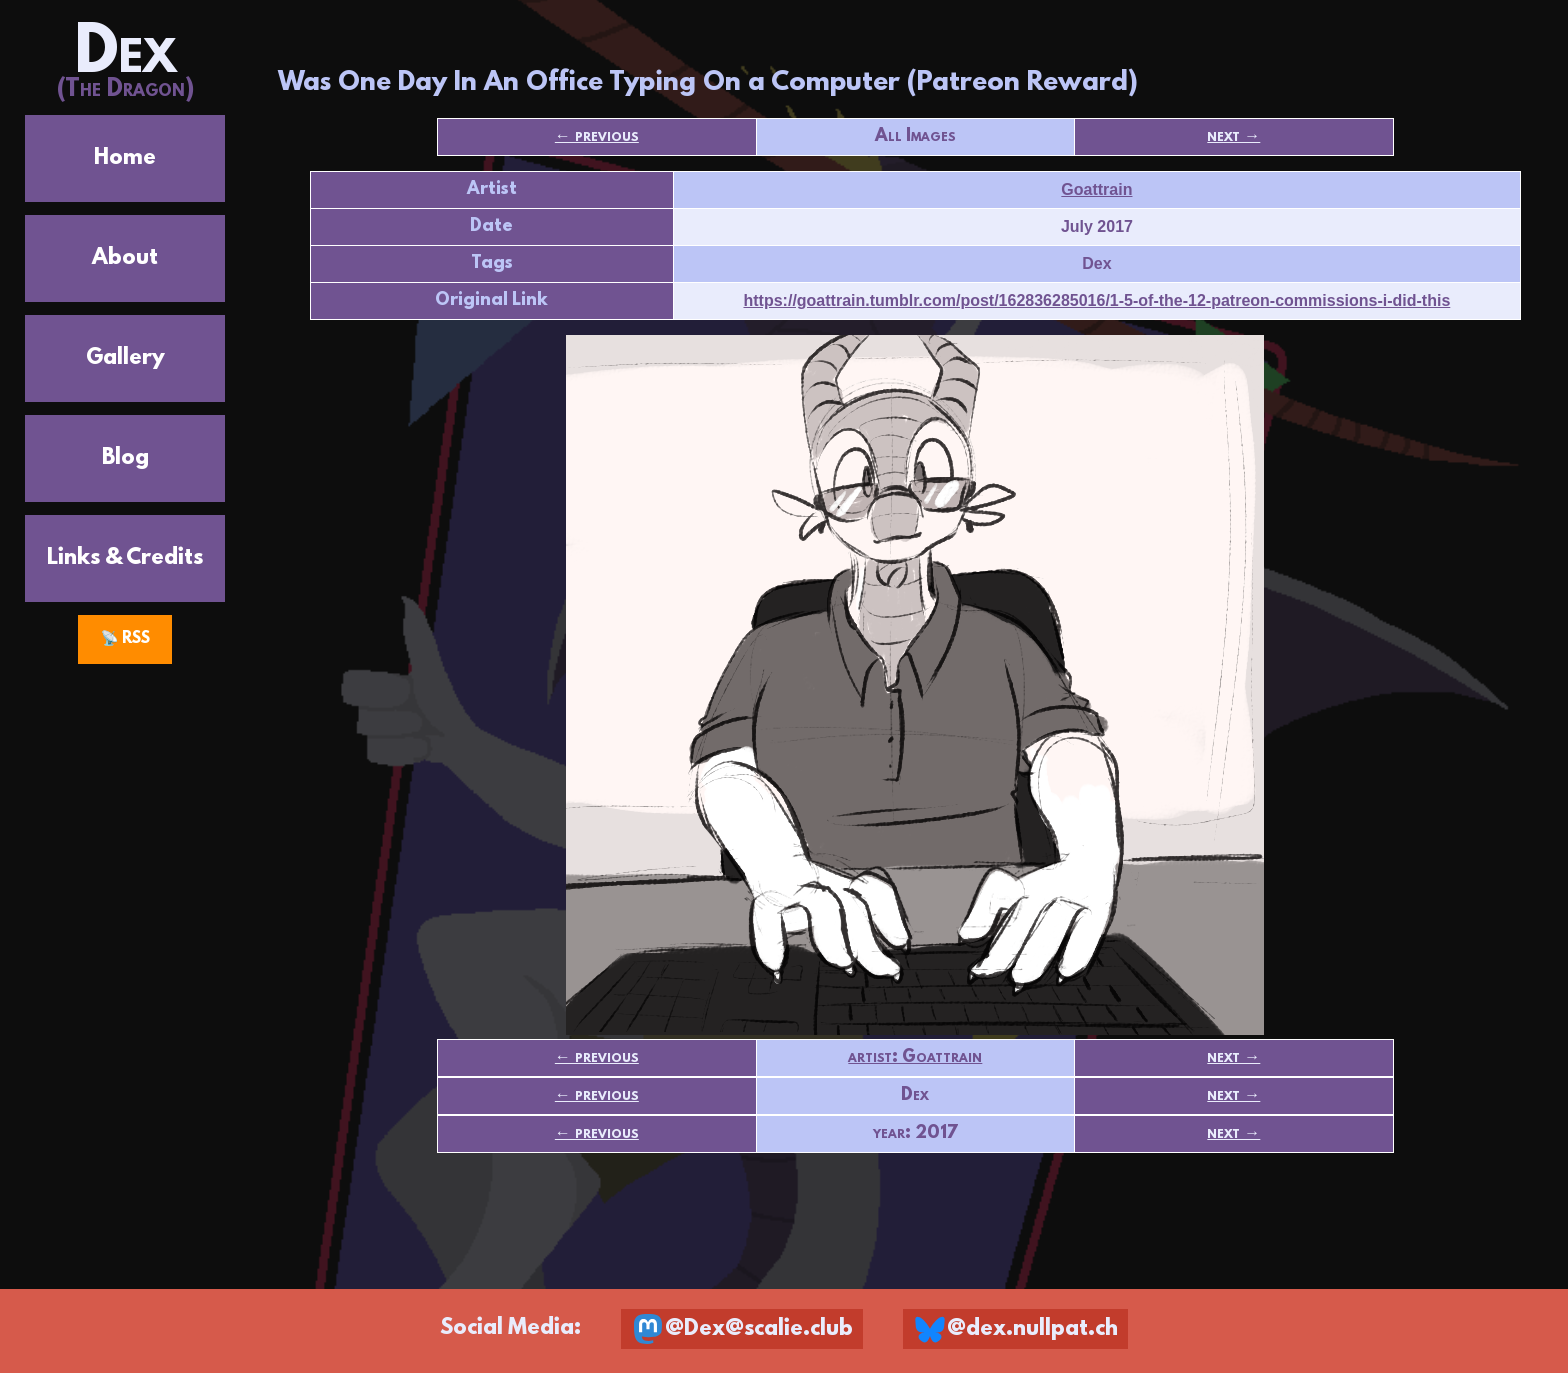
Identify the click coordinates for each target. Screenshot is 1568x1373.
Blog (125, 458)
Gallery (125, 358)
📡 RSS (125, 639)
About (125, 258)
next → (1233, 137)
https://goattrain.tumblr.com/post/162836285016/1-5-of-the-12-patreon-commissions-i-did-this (1097, 300)
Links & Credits (125, 558)
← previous (597, 137)
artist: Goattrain (915, 1058)
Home (125, 158)
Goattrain (1096, 189)
